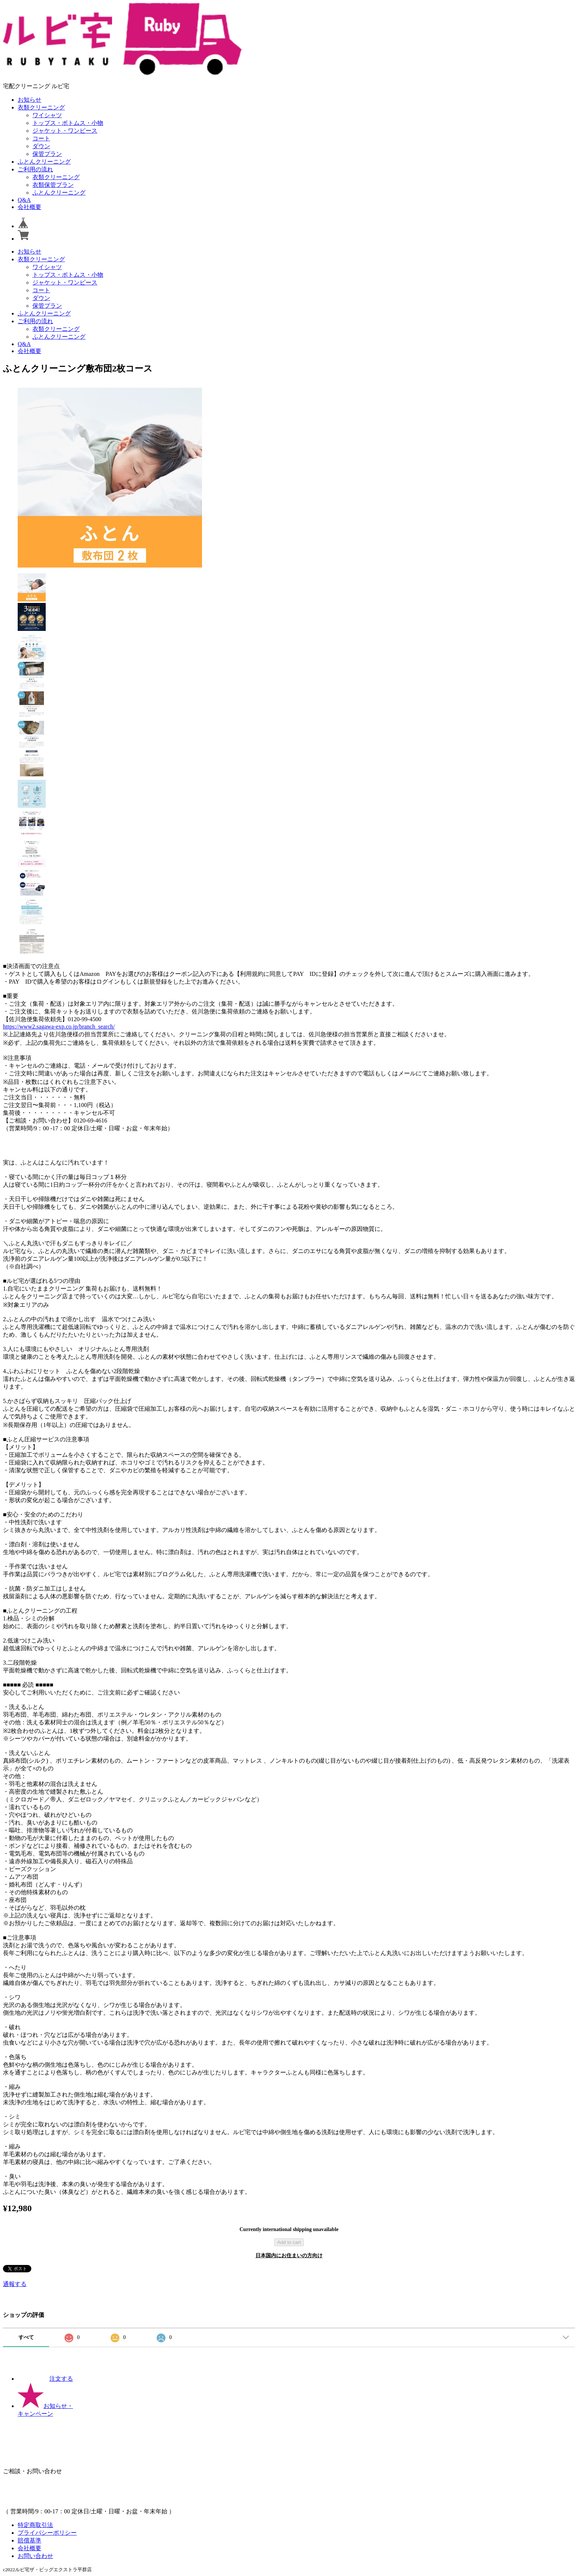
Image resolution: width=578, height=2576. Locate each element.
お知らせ (29, 100)
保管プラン (47, 154)
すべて (26, 2337)
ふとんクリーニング (44, 161)
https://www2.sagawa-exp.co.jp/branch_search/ (59, 1026)
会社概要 (29, 207)
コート (41, 138)
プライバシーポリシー (47, 2533)
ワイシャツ (47, 115)
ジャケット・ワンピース (64, 131)
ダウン (41, 146)
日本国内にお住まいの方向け (289, 2255)
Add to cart (289, 2242)
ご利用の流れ (35, 169)
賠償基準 (29, 2540)
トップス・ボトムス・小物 (67, 123)
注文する (45, 2379)
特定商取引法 (35, 2525)
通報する (15, 2284)
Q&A (24, 200)
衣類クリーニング (41, 107)
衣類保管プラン (53, 185)
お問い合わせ (35, 2556)
